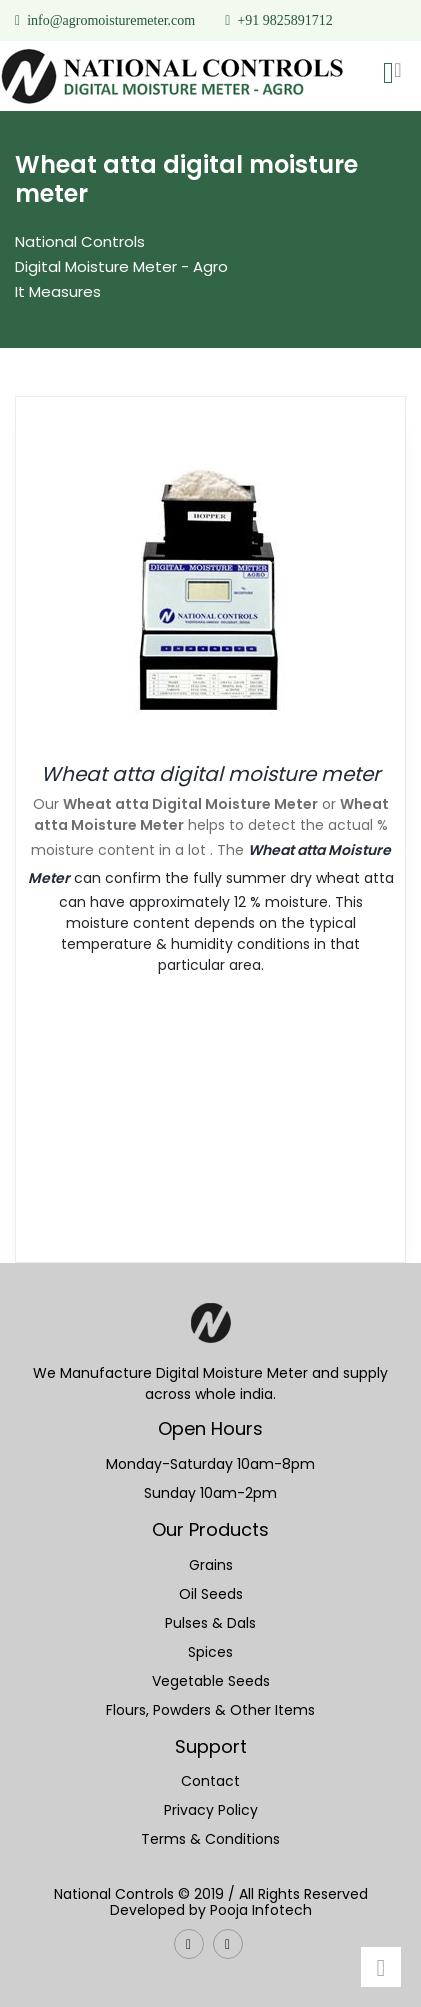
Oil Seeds (211, 1594)
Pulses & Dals (210, 1623)
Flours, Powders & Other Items (210, 1710)
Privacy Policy (211, 1810)
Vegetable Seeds (211, 1681)
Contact (210, 1781)
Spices (210, 1652)
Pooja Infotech (261, 1910)
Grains (211, 1565)
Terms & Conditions (210, 1839)
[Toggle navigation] (398, 75)
